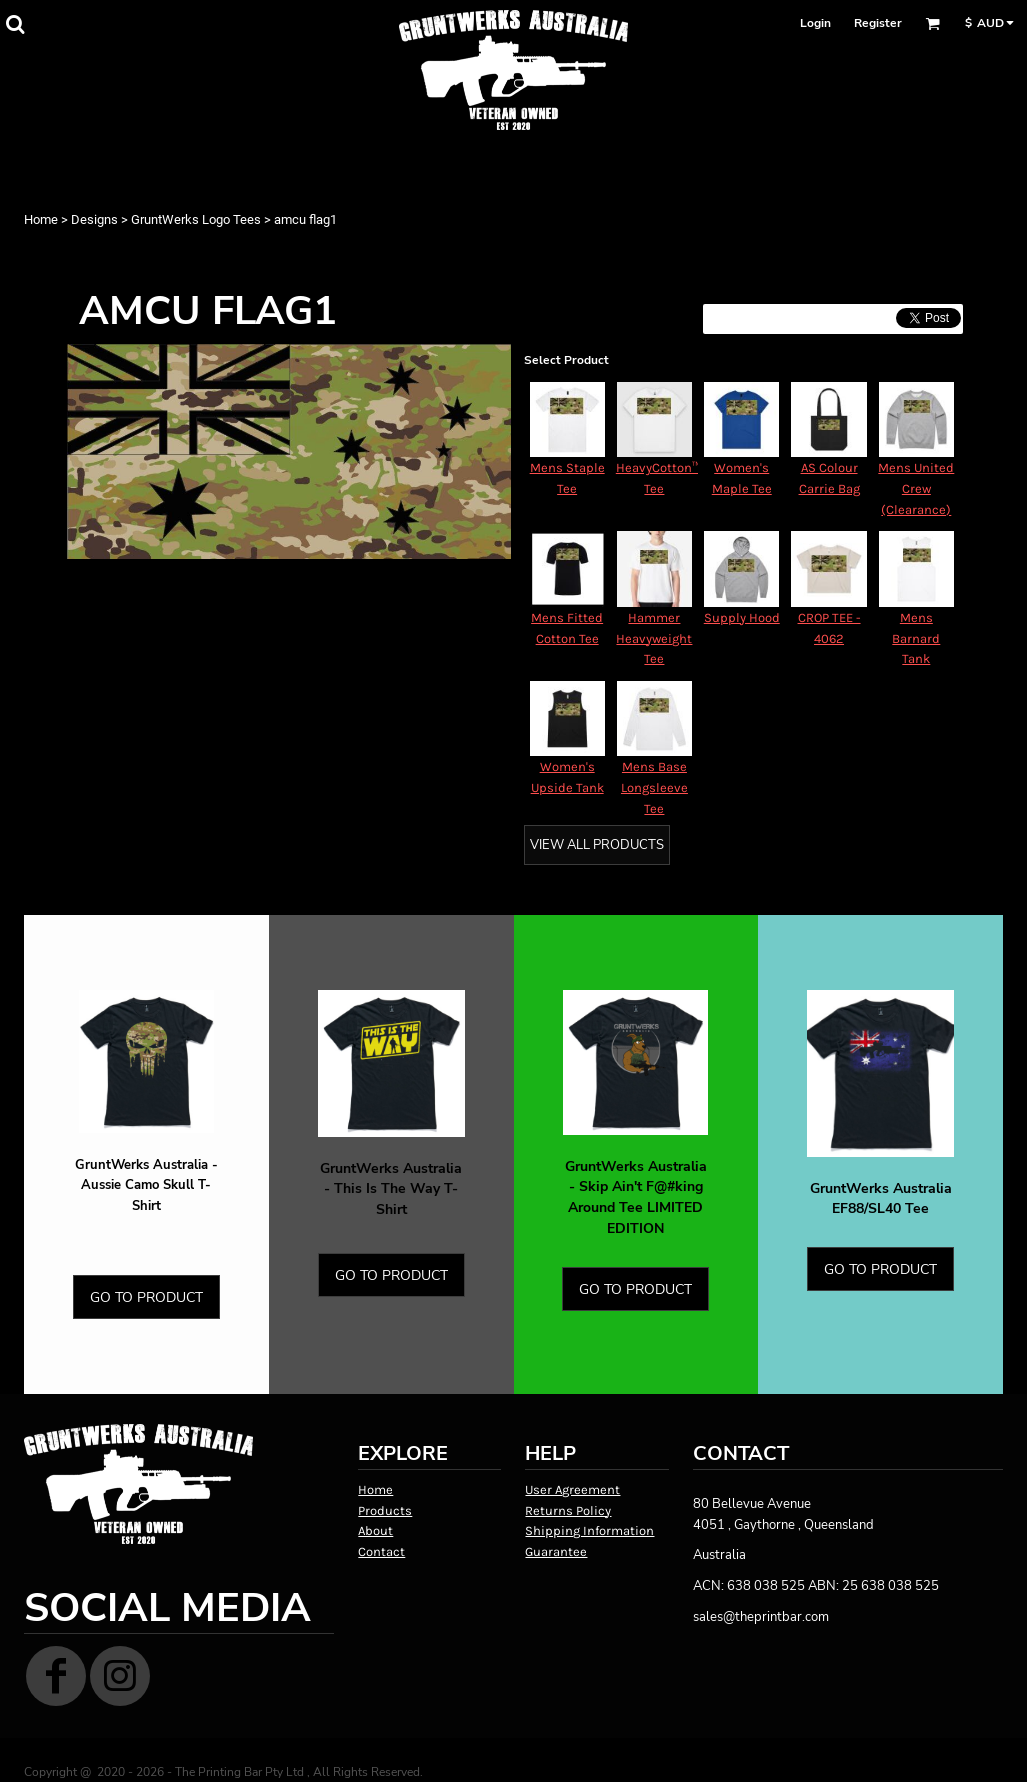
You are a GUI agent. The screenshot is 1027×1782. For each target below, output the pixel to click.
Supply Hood (742, 617)
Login (815, 23)
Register (878, 23)
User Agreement (572, 1489)
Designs (94, 219)
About (375, 1530)
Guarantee (556, 1551)
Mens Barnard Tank (916, 638)
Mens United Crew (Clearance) (916, 488)
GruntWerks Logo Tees (196, 219)
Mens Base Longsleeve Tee (654, 787)
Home (41, 219)
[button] (15, 24)
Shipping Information (589, 1530)
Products (385, 1510)
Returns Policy (568, 1510)
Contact (381, 1551)
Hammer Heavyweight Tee (654, 638)
